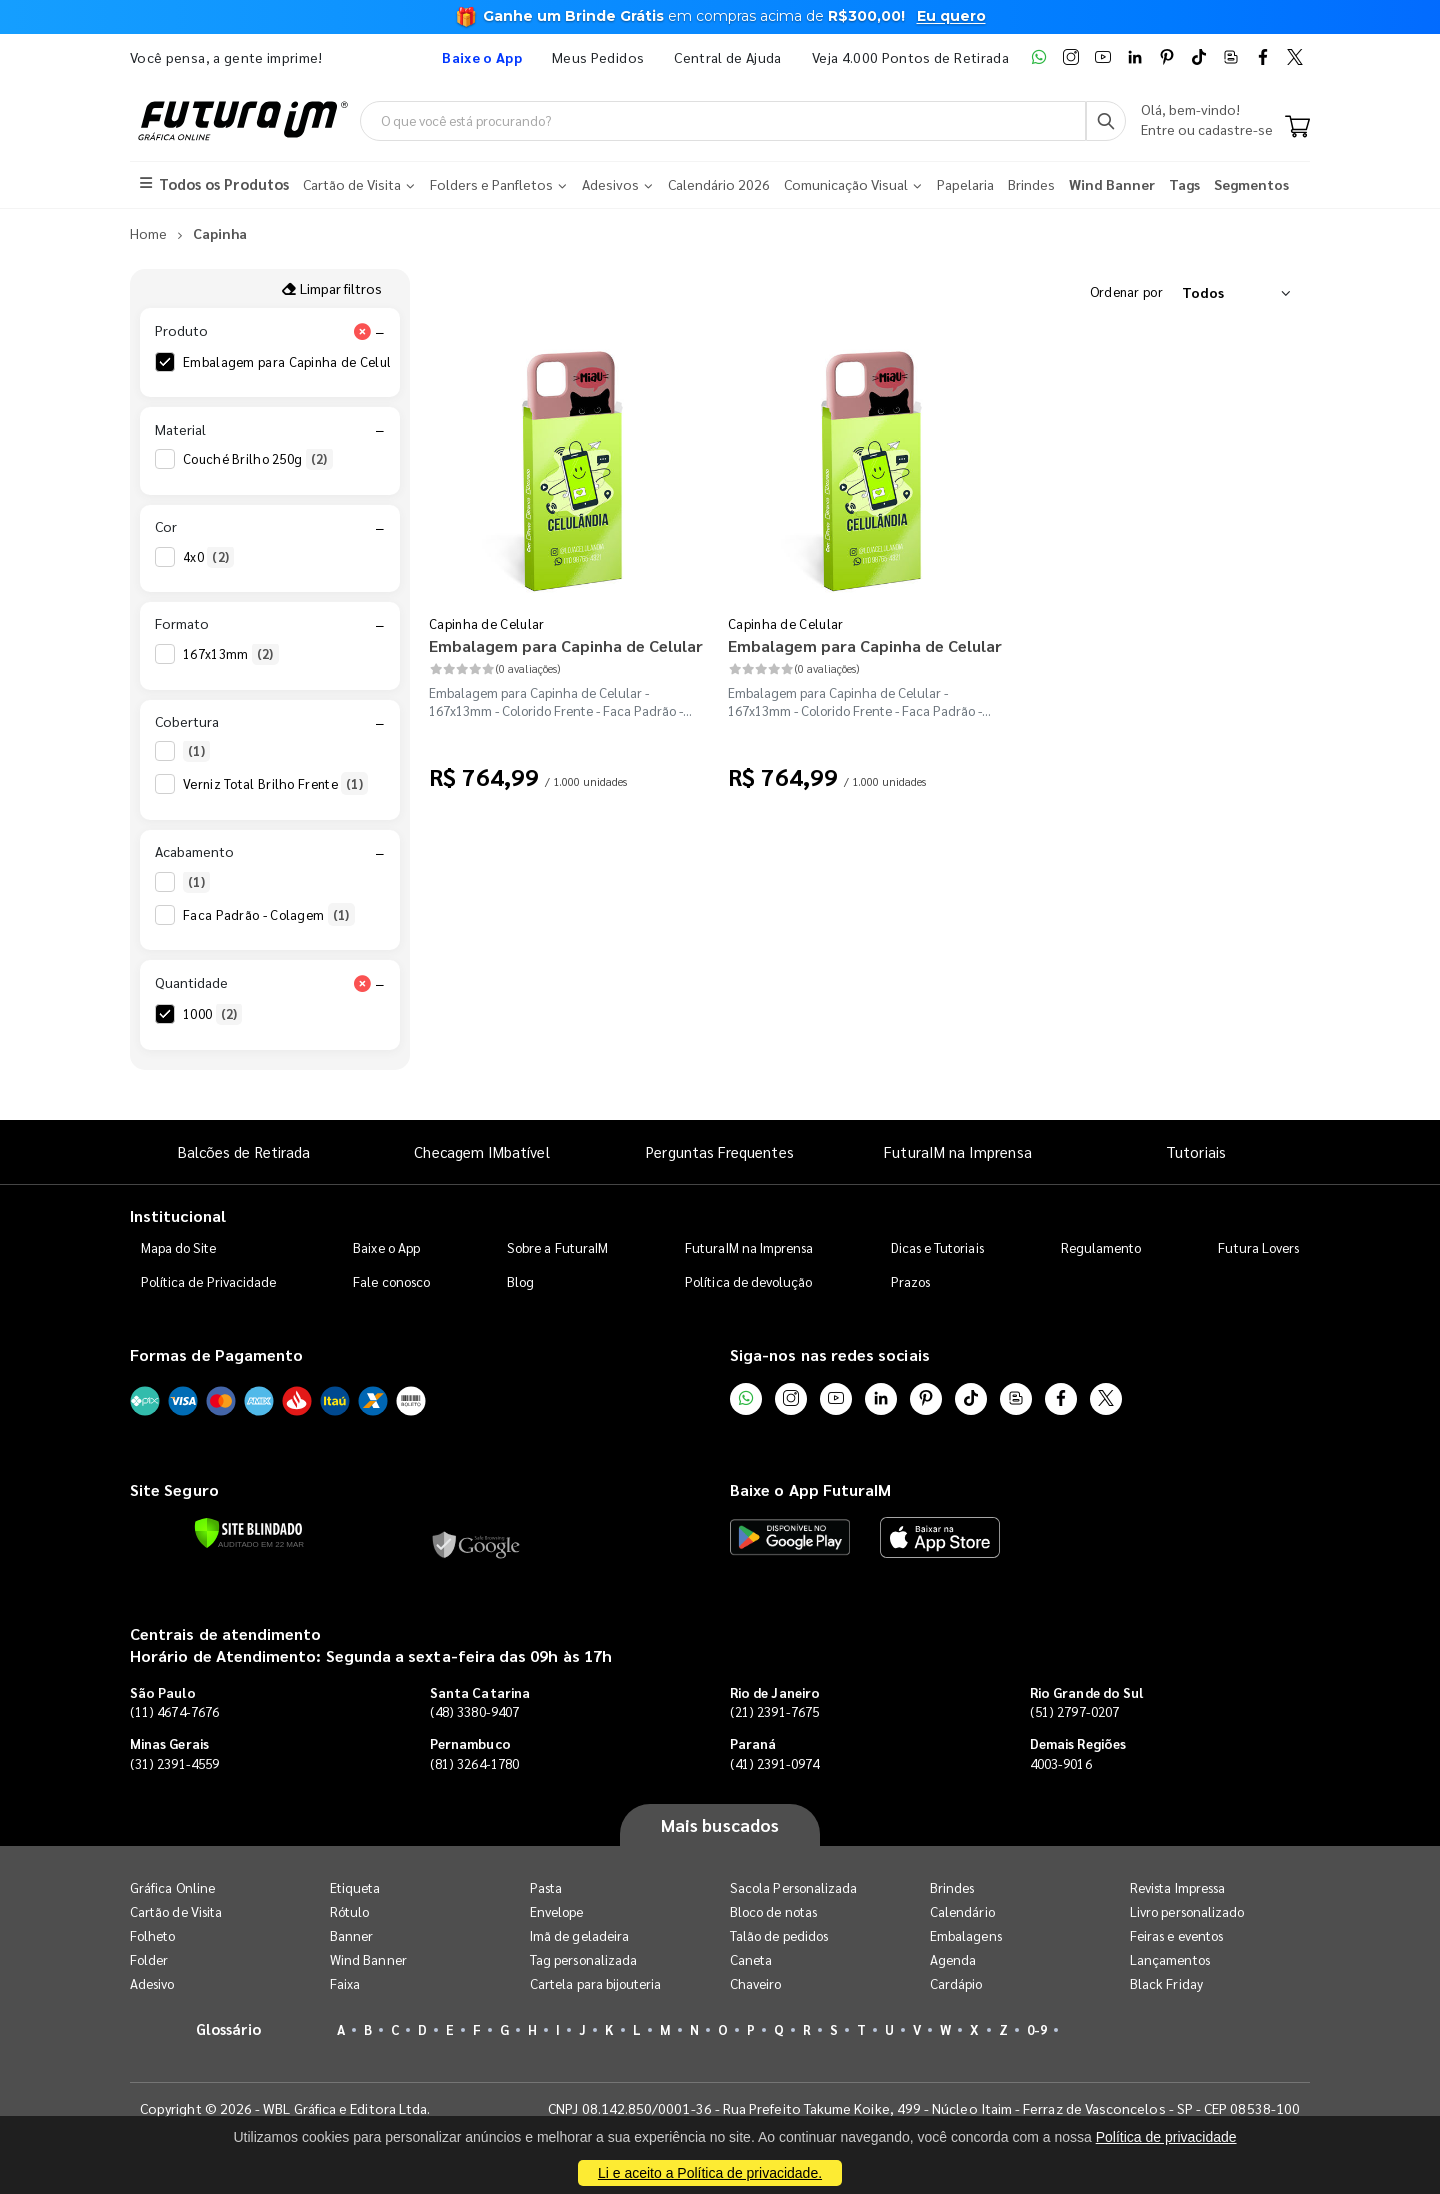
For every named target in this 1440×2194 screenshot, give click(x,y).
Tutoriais (1196, 1151)
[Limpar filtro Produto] (362, 331)
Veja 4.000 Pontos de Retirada (910, 57)
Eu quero (951, 16)
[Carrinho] (1297, 128)
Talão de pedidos (779, 1935)
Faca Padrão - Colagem (269, 915)
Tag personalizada (583, 1959)
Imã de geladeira (579, 1935)
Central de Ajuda (728, 57)
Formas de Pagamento (216, 1354)
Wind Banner (368, 1959)
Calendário (962, 1911)
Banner (351, 1935)
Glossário (229, 2028)
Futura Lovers (1258, 1247)
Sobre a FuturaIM (557, 1247)
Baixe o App (386, 1247)
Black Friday (1166, 1983)
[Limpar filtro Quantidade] (362, 983)
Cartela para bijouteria (596, 1983)
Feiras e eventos (1176, 1935)
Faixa (345, 1983)
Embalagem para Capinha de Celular (308, 362)
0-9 (1037, 2029)
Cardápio (956, 1983)
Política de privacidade (1166, 2137)
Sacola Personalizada (793, 1887)
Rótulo (349, 1911)
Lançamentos (1170, 1959)
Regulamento (1101, 1247)
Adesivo (152, 1983)
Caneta (751, 1959)
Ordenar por (1126, 291)
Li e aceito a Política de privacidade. (710, 2173)
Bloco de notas (773, 1911)
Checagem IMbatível (481, 1151)
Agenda (953, 1959)
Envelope (557, 1911)
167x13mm (231, 654)
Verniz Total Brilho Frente (275, 784)
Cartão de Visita (176, 1911)
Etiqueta (355, 1887)
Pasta (546, 1887)
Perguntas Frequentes (719, 1151)
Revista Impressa (1177, 1887)
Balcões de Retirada (244, 1151)
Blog (520, 1281)
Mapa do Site (179, 1247)
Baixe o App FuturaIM (810, 1489)
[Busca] (1106, 121)
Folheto (152, 1935)
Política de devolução (748, 1281)
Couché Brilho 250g (258, 459)
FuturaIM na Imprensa (957, 1151)
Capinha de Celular (486, 623)
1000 (212, 1014)
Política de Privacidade (209, 1281)
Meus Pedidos (598, 57)
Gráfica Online (172, 1887)
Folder (149, 1959)
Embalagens (966, 1935)
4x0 (208, 557)
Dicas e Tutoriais (937, 1247)
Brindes (952, 1887)
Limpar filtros (331, 288)
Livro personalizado (1187, 1911)
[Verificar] (248, 1533)
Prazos (910, 1281)
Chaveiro (756, 1983)
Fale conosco (391, 1281)
